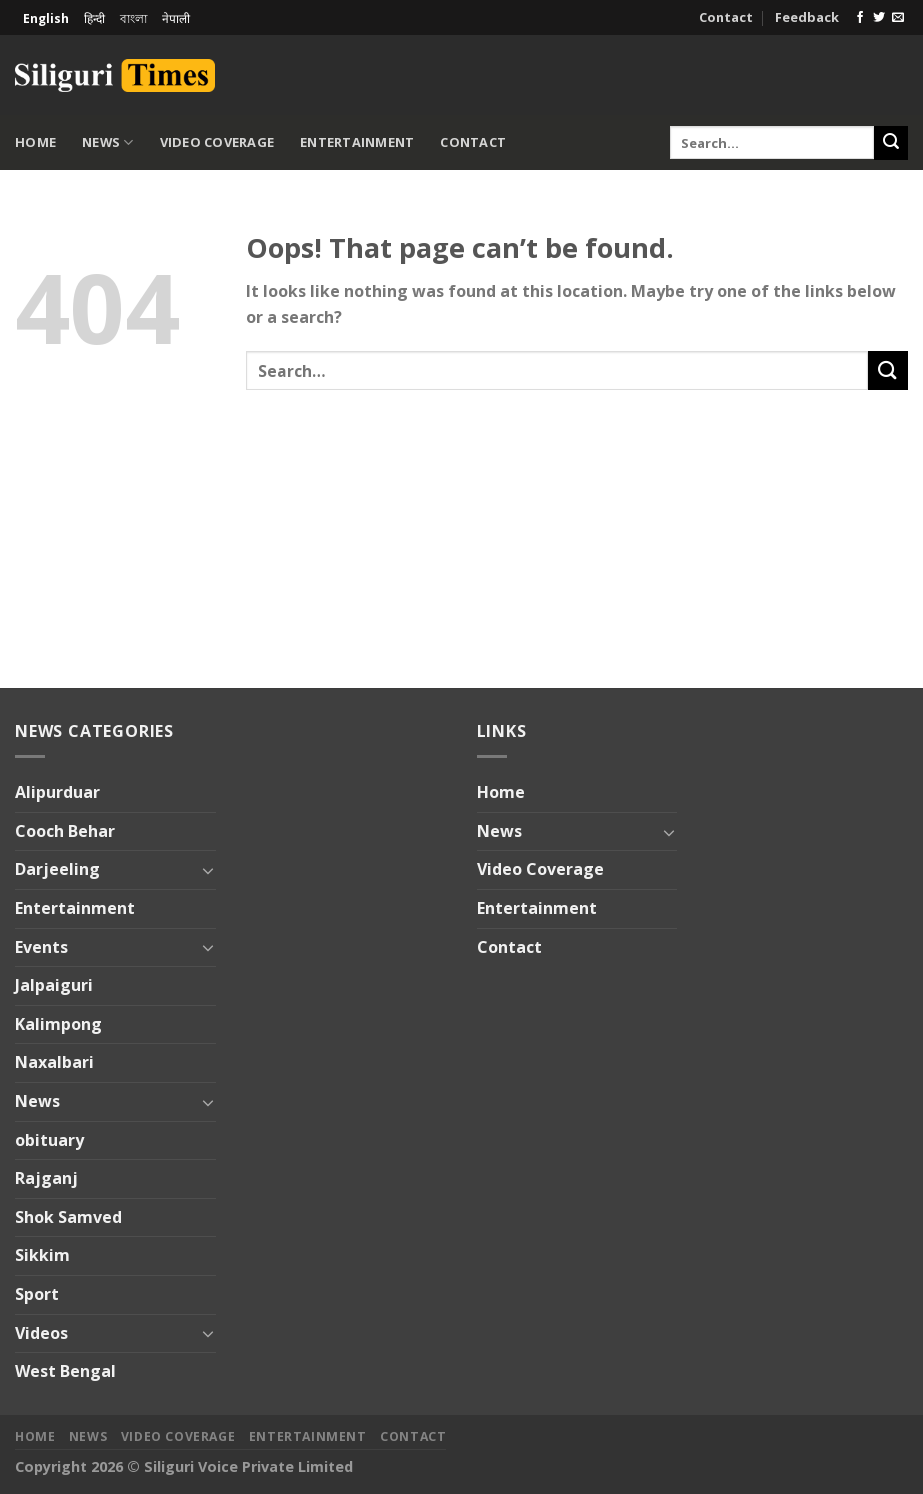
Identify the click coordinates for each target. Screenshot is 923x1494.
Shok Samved (68, 1217)
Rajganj (46, 1178)
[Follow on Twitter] (879, 18)
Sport (37, 1294)
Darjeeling (57, 869)
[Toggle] (208, 870)
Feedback (807, 17)
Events (41, 947)
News (107, 142)
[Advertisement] (674, 72)
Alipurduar (57, 792)
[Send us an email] (898, 18)
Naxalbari (54, 1062)
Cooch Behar (65, 831)
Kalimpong (58, 1024)
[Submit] (891, 143)
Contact (726, 17)
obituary (49, 1140)
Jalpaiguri (54, 985)
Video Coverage (217, 142)
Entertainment (357, 142)
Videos (41, 1333)
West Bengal (65, 1371)
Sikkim (42, 1255)
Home (35, 142)
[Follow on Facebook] (860, 18)
